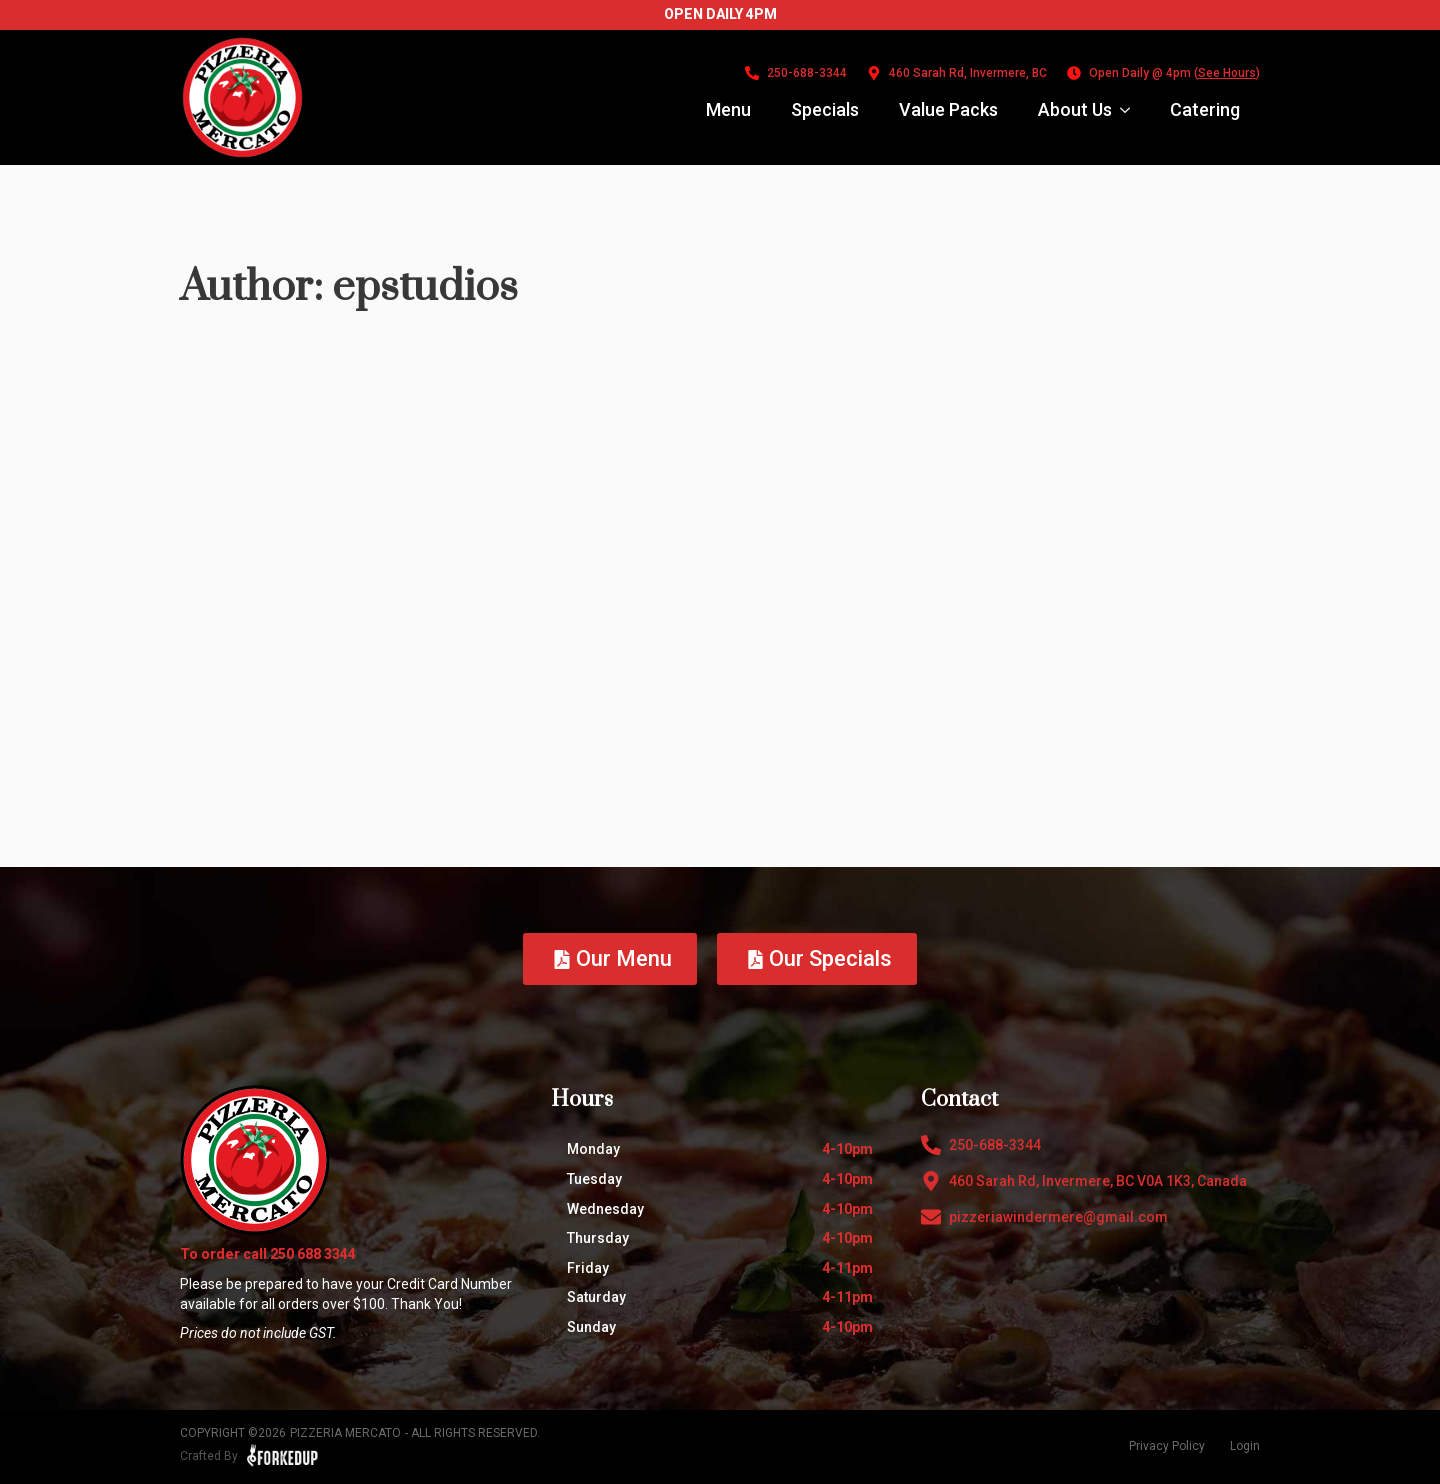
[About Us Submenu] (1131, 110)
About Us (1075, 109)
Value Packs (948, 109)
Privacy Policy (1167, 1446)
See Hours (1227, 73)
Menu (728, 109)
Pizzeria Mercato (345, 1433)
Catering (1205, 109)
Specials (825, 109)
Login (1245, 1446)
